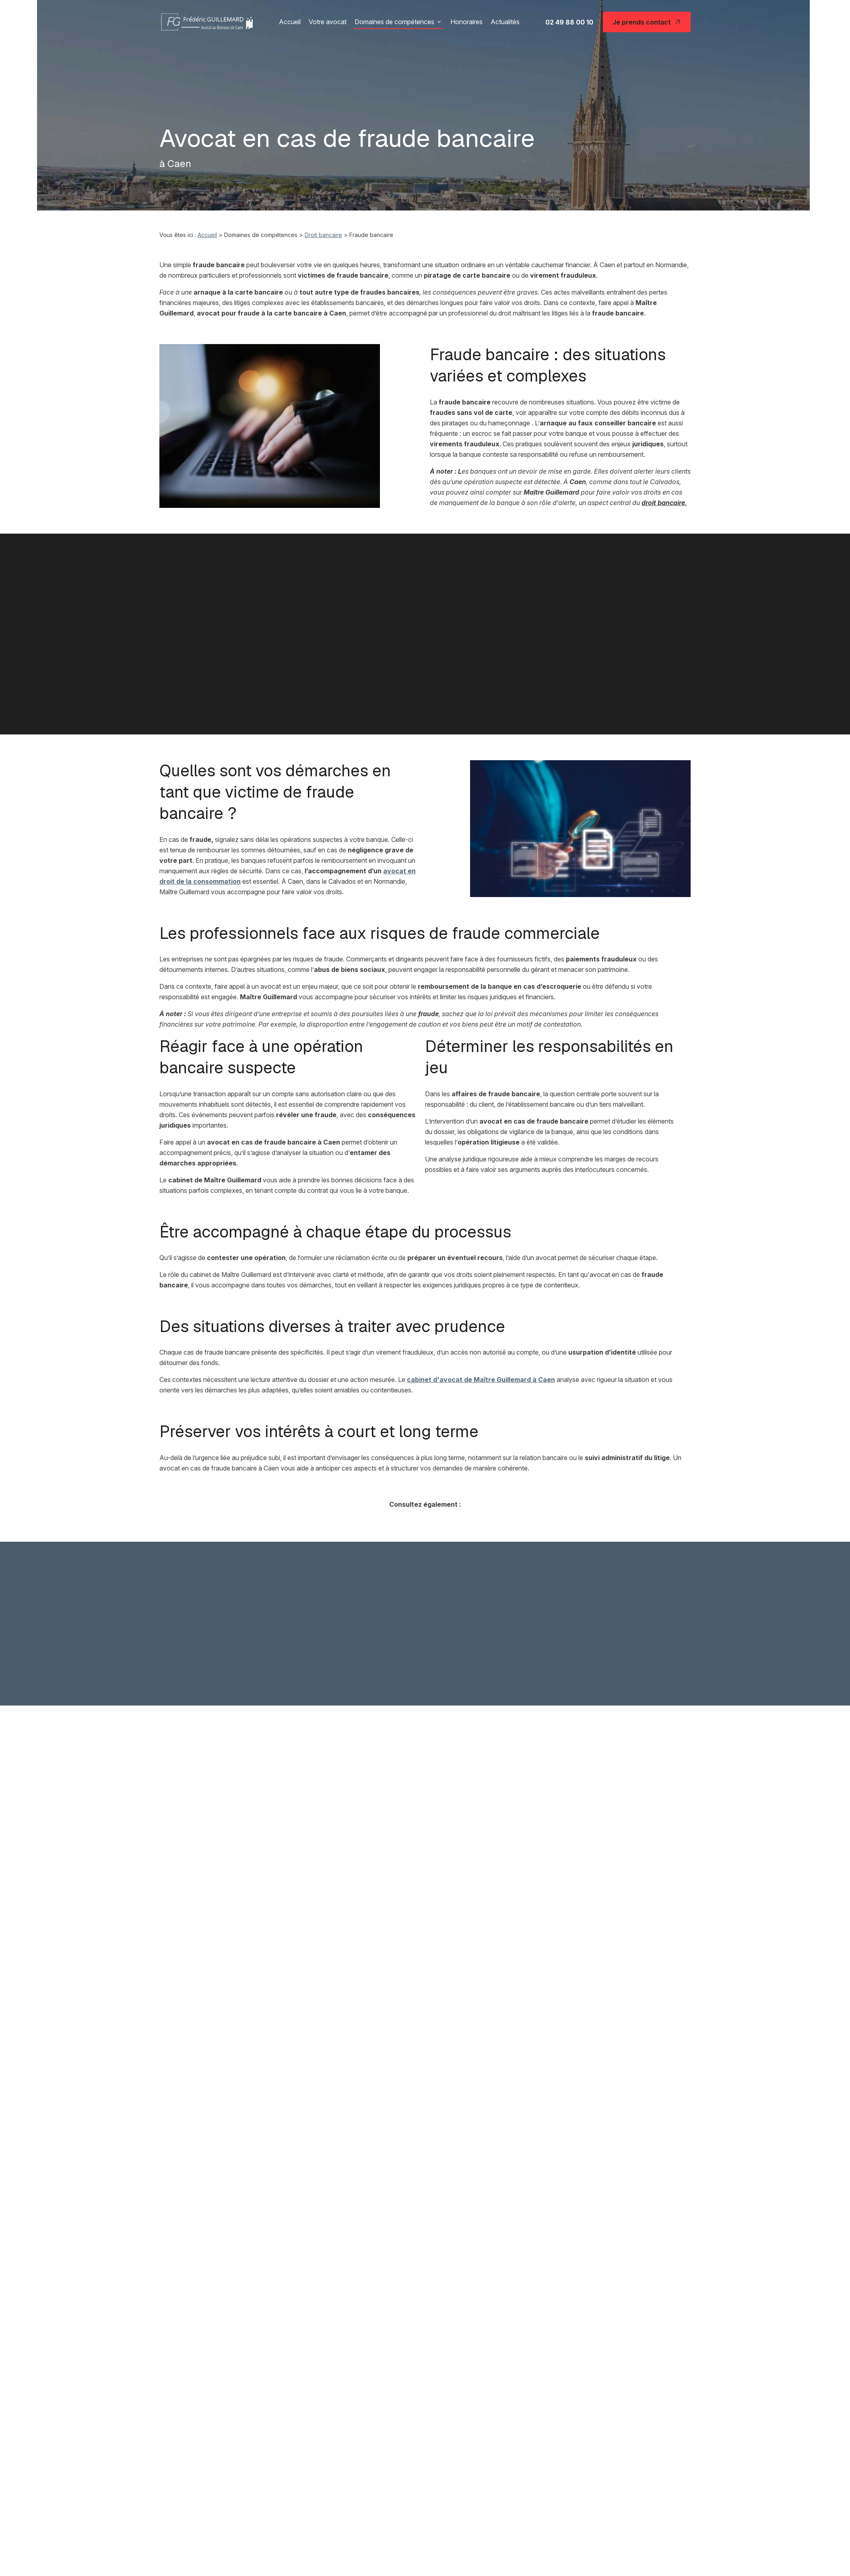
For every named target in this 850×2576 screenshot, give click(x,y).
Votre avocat (328, 22)
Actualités (505, 22)
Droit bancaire (323, 234)
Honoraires (466, 22)
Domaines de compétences (394, 22)
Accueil (290, 22)
